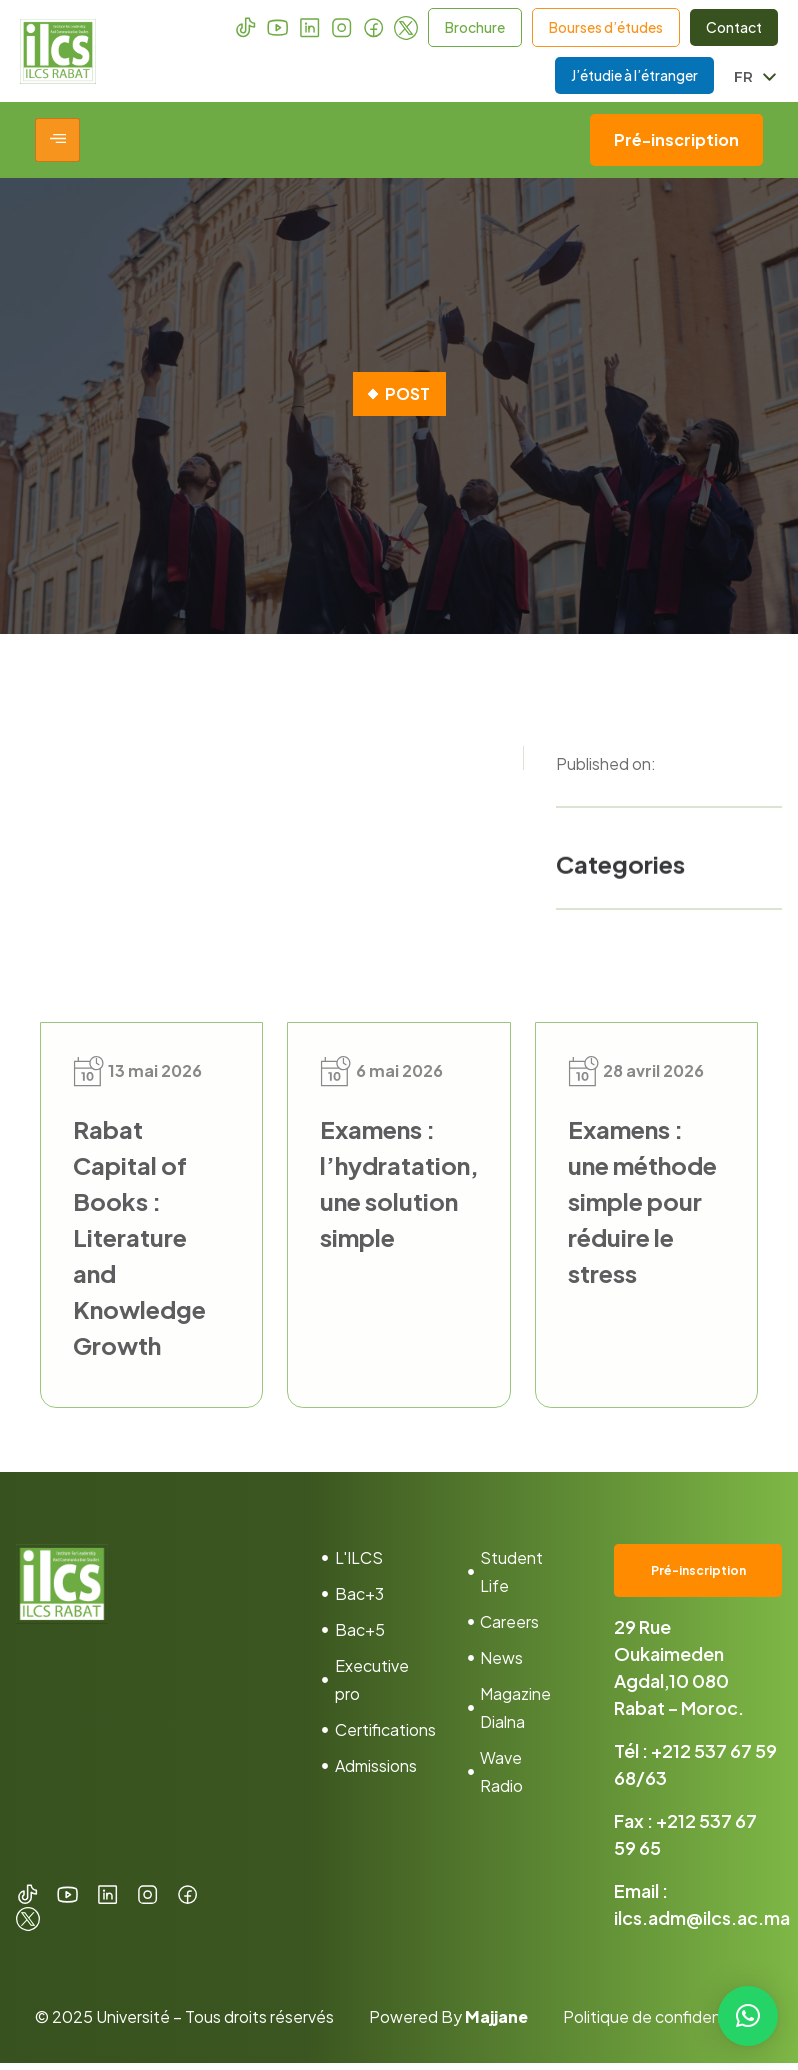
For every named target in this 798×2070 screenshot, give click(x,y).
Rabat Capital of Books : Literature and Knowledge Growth (139, 1243)
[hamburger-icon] (57, 147)
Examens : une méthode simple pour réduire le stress (642, 1207)
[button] (748, 2016)
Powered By (448, 2023)
